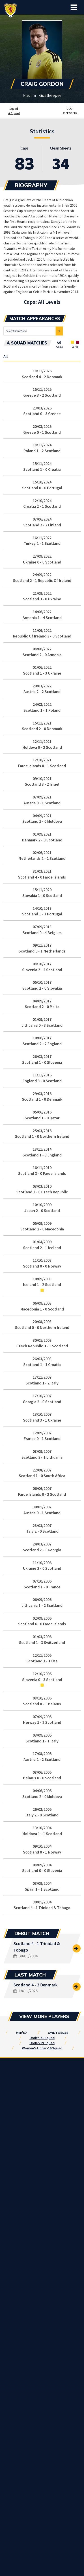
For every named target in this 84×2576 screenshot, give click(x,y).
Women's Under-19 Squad (42, 2048)
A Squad (14, 113)
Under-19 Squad (42, 2043)
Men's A (21, 2032)
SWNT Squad (58, 2032)
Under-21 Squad (42, 2037)
